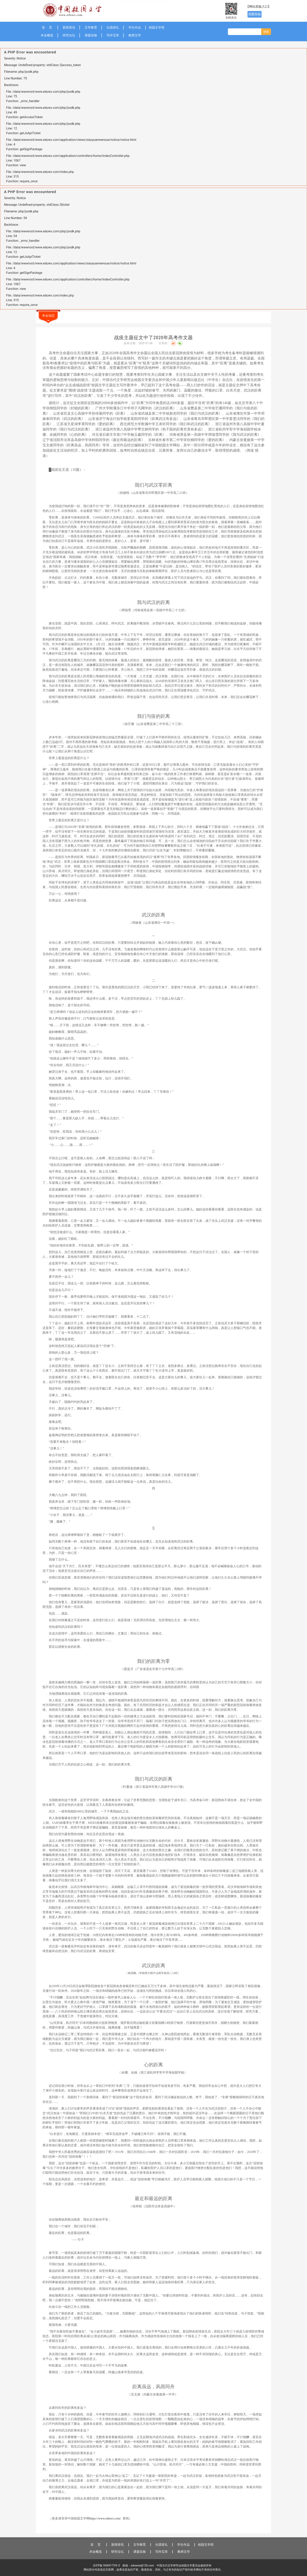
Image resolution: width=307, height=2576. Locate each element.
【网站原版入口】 (258, 6)
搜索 (266, 31)
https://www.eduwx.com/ (105, 2518)
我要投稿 (254, 14)
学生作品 (134, 27)
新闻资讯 (69, 27)
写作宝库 (113, 35)
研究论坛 (69, 35)
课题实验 (91, 35)
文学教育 (91, 27)
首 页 (47, 27)
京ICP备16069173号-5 (106, 2565)
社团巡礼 (113, 27)
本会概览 (47, 35)
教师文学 (134, 35)
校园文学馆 (156, 27)
